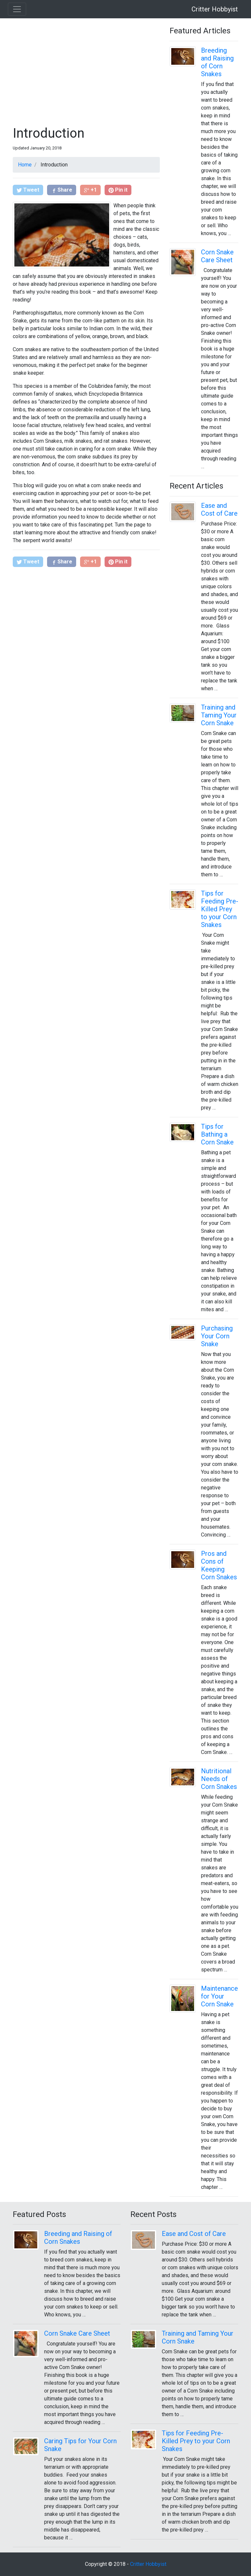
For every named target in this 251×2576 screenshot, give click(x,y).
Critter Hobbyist (215, 9)
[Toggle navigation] (17, 9)
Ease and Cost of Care (219, 509)
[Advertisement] (86, 72)
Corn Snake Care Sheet (217, 256)
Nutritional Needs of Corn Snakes (219, 1779)
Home (25, 165)
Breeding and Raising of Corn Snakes (217, 62)
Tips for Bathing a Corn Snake (217, 1134)
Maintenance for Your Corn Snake (219, 1996)
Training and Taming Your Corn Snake (219, 715)
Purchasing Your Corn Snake (217, 1336)
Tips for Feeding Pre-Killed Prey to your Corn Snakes (219, 909)
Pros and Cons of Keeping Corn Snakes (219, 1565)
